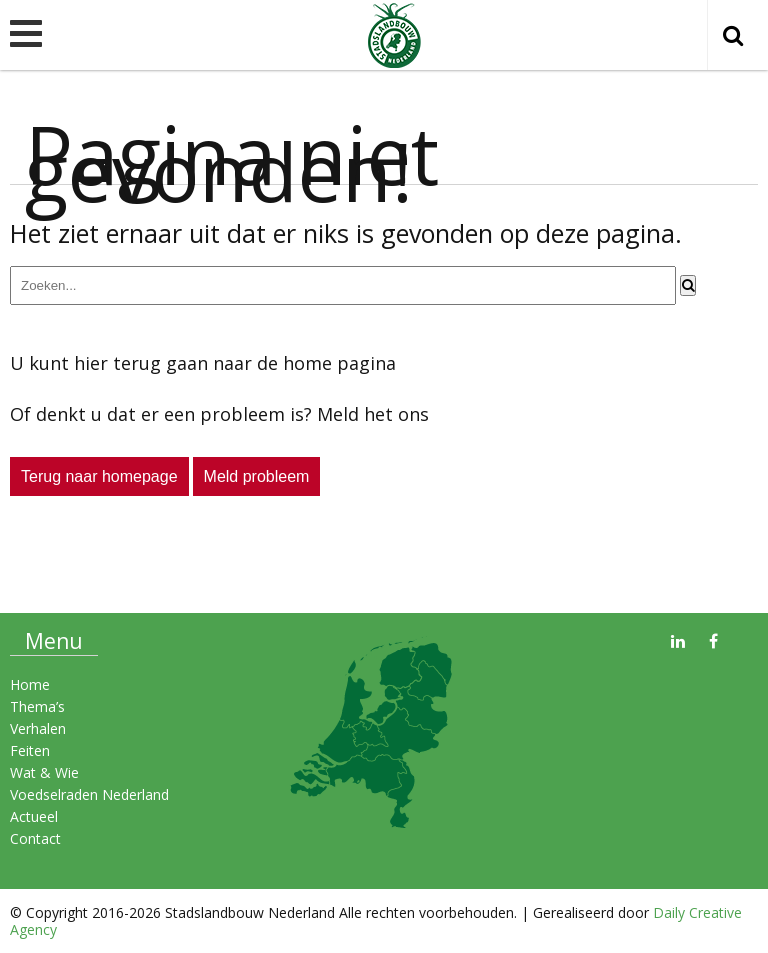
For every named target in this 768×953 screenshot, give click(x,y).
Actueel (34, 816)
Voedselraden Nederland (89, 794)
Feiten (30, 750)
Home (30, 684)
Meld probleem (257, 476)
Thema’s (37, 706)
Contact (35, 838)
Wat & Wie (44, 772)
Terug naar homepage (99, 476)
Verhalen (38, 728)
